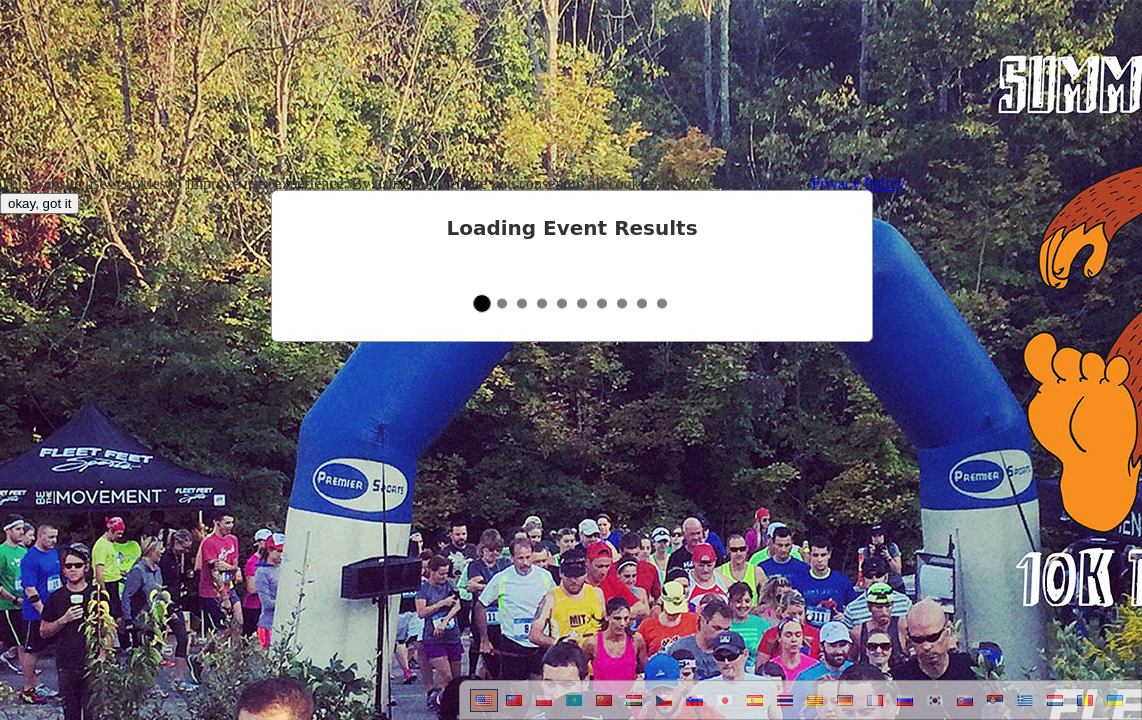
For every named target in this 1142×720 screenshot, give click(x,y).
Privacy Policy (858, 183)
